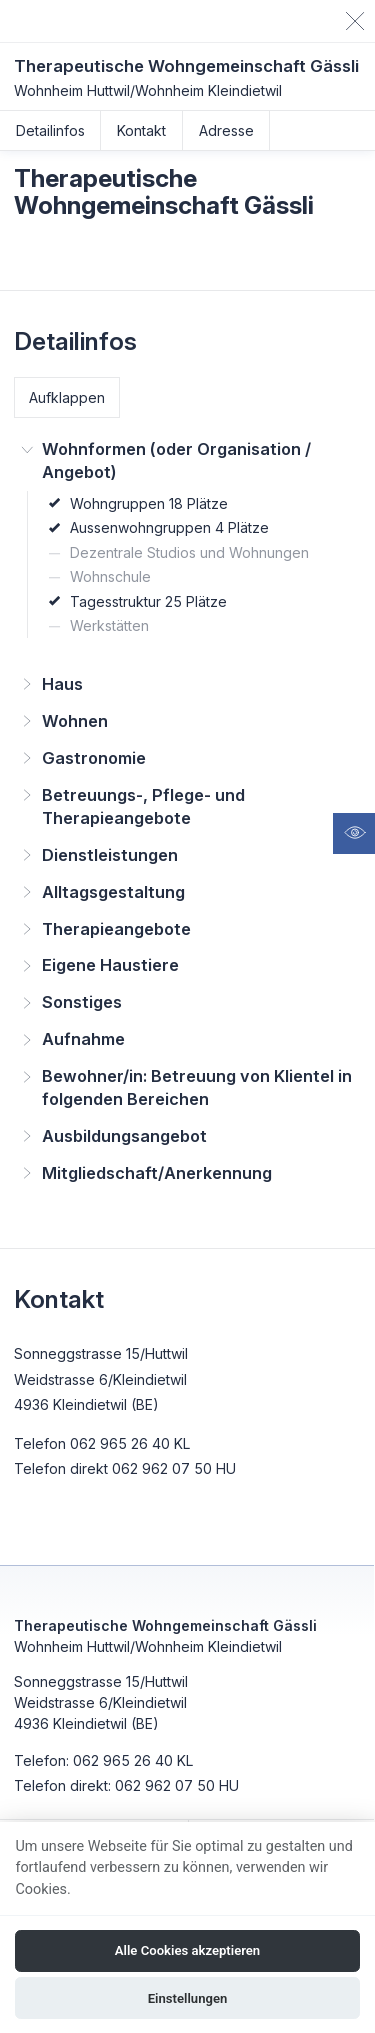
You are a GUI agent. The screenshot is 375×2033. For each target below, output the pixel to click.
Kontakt (141, 130)
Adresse (226, 130)
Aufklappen (67, 397)
